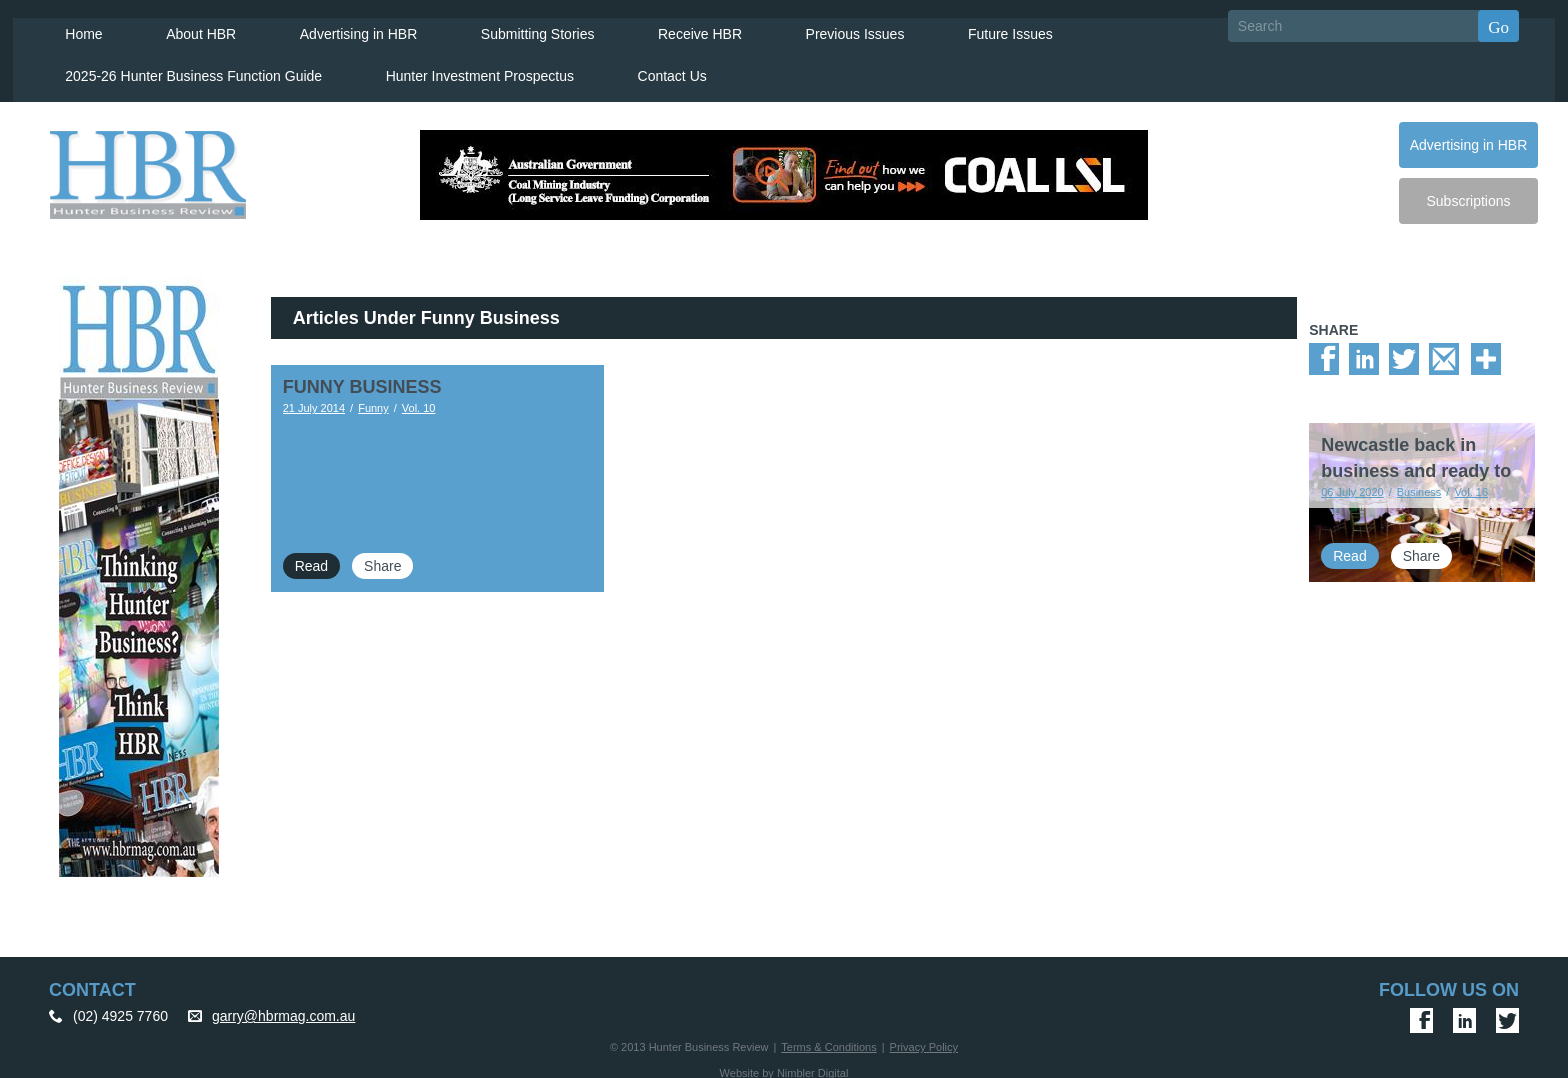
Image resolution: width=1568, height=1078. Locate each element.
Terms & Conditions (828, 1039)
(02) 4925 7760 (120, 1008)
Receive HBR (677, 26)
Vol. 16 (1471, 484)
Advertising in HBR (340, 26)
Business (1419, 484)
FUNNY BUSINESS (362, 379)
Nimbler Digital (813, 1065)
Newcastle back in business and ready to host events (1416, 463)
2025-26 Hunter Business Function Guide (179, 68)
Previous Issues (830, 26)
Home (69, 26)
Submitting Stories (517, 26)
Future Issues (983, 26)
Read (311, 558)
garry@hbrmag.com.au (283, 1008)
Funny (373, 400)
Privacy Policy (924, 1039)
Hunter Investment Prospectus (464, 68)
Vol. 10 (419, 400)
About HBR (185, 26)
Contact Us (653, 68)
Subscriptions (1468, 193)
